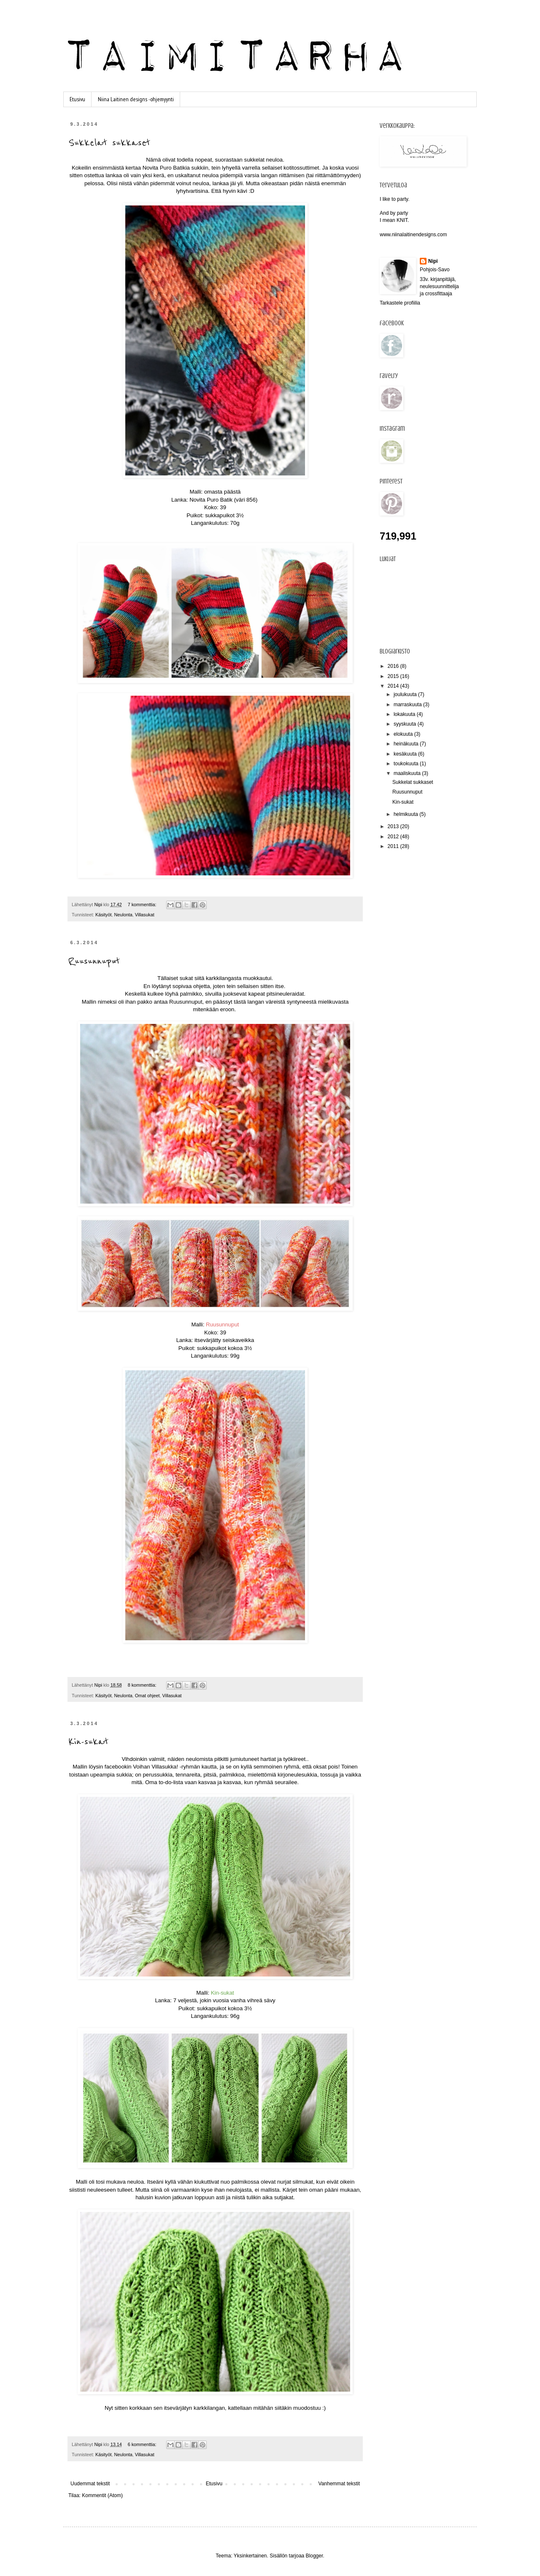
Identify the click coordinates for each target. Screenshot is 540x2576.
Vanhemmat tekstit (339, 2484)
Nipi (433, 261)
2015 (394, 676)
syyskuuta (406, 724)
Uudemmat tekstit (90, 2484)
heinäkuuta (407, 744)
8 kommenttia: (143, 1685)
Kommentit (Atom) (102, 2495)
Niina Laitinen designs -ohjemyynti (136, 99)
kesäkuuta (406, 754)
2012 (394, 837)
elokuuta (404, 734)
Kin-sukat (88, 1741)
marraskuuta (408, 704)
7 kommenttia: (143, 904)
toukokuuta (407, 764)
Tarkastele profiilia (400, 303)
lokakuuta (405, 714)
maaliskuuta (408, 773)
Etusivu (77, 99)
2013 (394, 826)
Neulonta (123, 914)
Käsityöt (103, 914)
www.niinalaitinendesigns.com (413, 235)
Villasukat (144, 914)
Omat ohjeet (147, 1695)
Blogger (314, 2556)
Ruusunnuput (94, 961)
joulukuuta (406, 694)
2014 (394, 686)
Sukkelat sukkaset (109, 142)
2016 (394, 666)
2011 (394, 846)
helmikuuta (406, 814)
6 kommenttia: (143, 2444)
